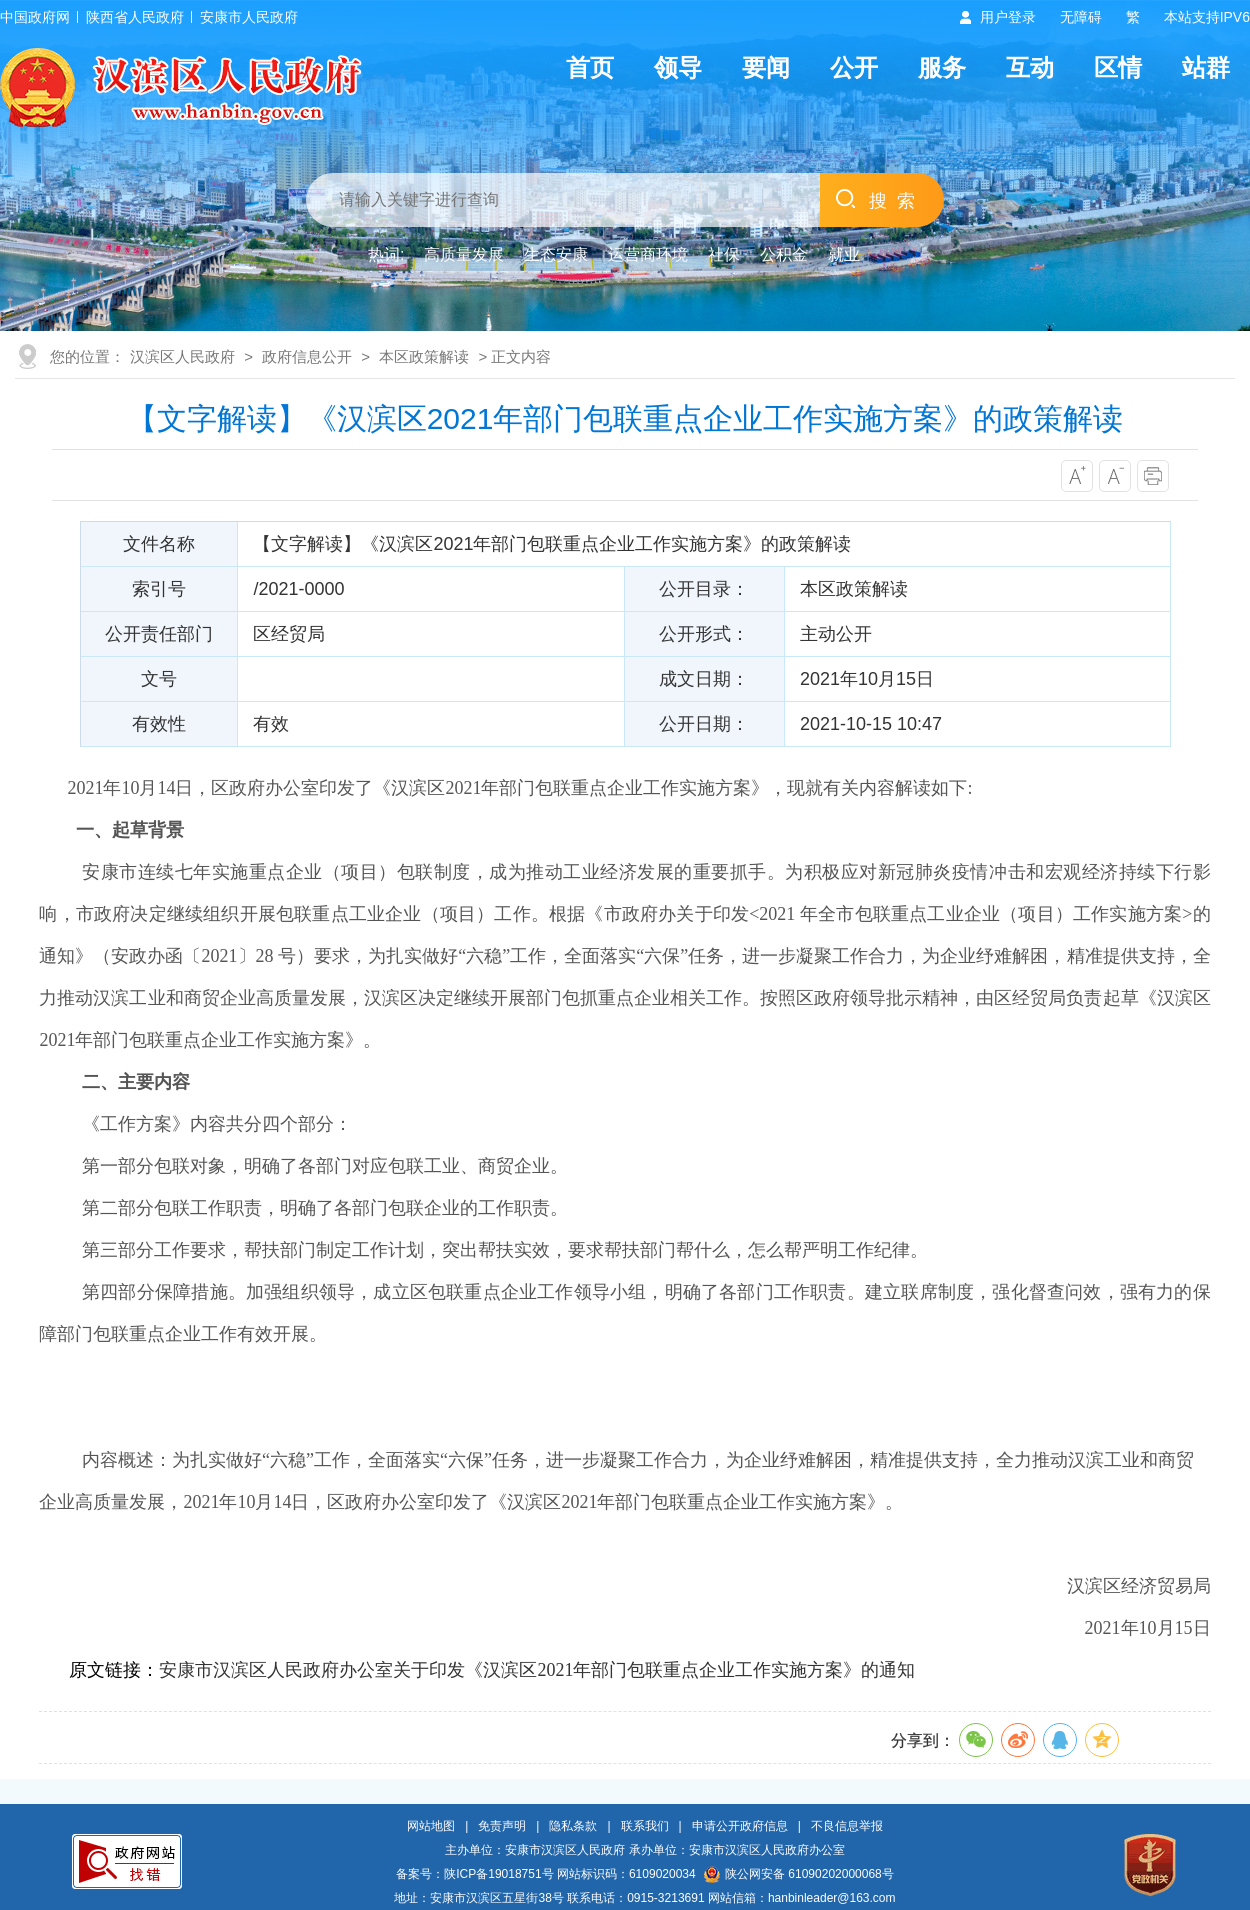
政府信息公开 (307, 356)
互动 (1030, 67)
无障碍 (1081, 17)
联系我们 (645, 1826)
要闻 (766, 67)
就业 (844, 254)
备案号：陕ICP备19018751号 (474, 1874)
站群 (1206, 67)
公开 (854, 67)
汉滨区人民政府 (182, 356)
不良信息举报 (847, 1826)
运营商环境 (648, 254)
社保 (724, 254)
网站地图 (431, 1826)
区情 (1118, 67)
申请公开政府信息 (740, 1826)
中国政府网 (35, 17)
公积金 (784, 254)
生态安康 (556, 254)
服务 (942, 67)
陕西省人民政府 (135, 17)
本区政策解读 (424, 356)
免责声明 (502, 1826)
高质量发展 (464, 254)
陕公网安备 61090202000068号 (799, 1874)
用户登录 (1008, 17)
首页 (590, 67)
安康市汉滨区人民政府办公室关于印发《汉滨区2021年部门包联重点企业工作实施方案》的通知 (537, 1670)
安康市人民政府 (249, 17)
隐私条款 (573, 1826)
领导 (678, 67)
